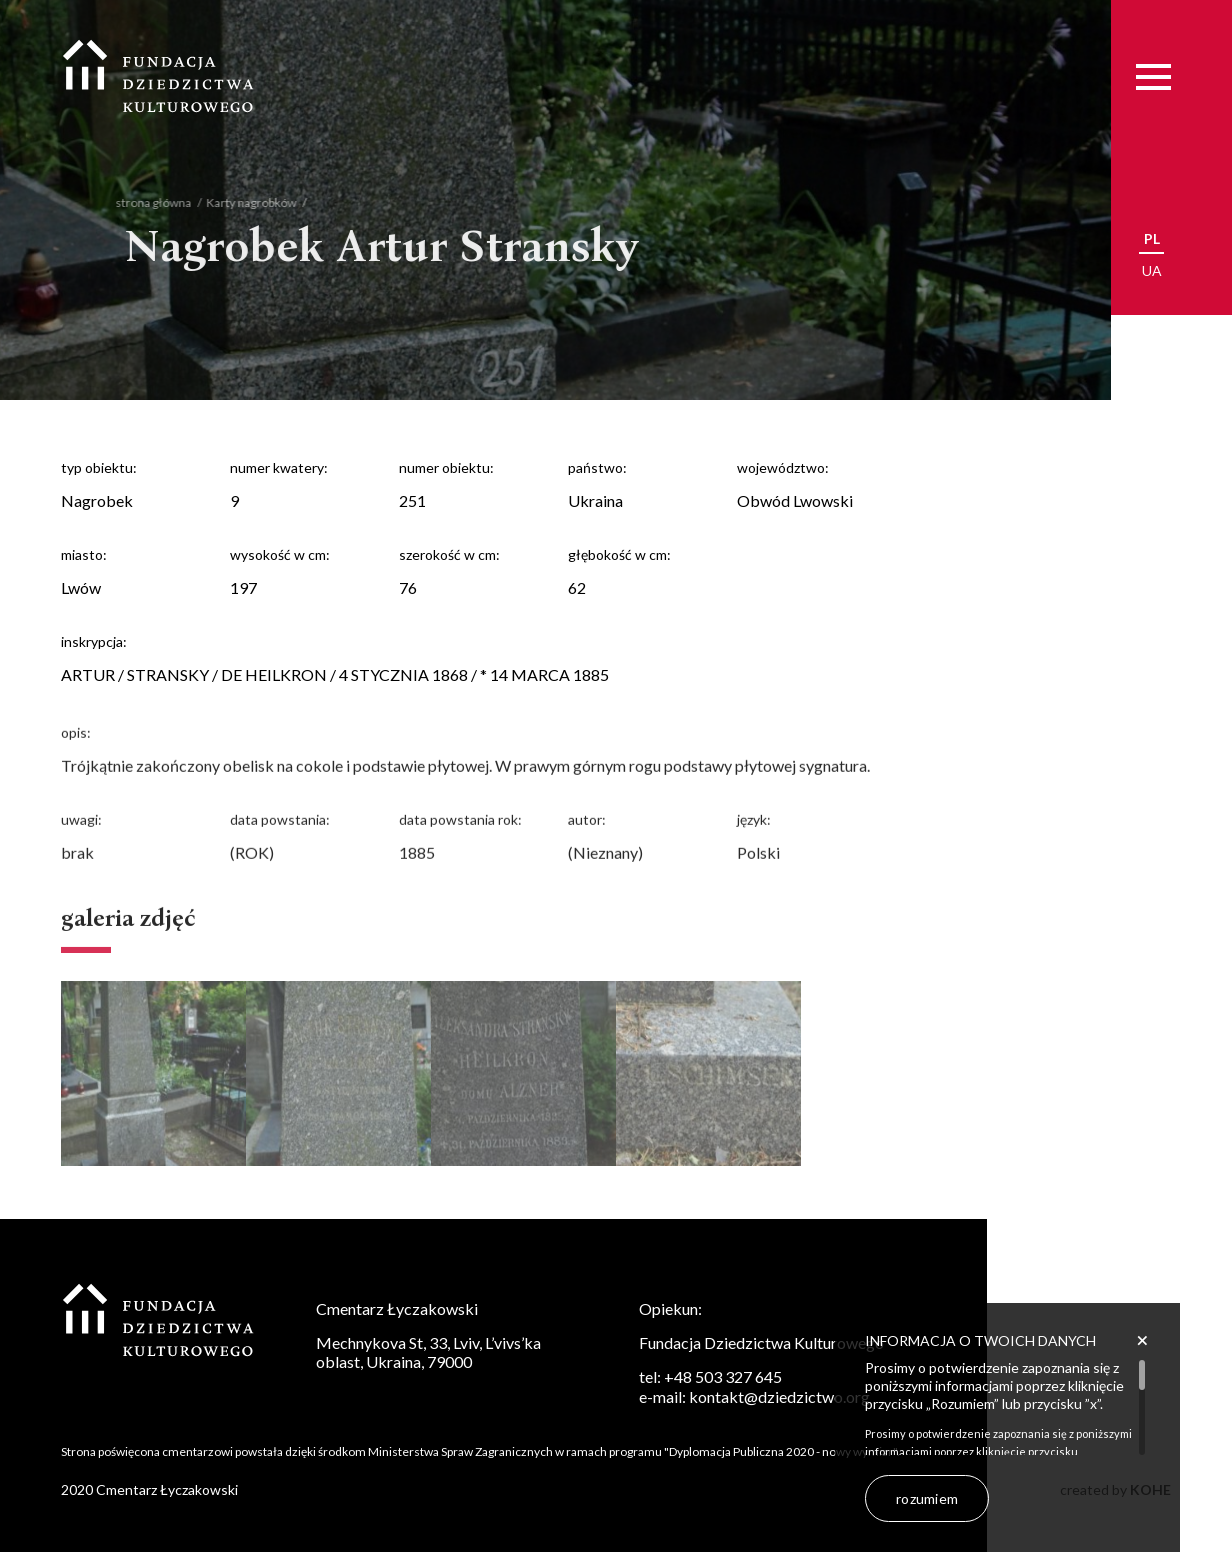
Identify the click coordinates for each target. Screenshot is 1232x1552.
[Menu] (1153, 76)
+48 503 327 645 (723, 1376)
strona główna (140, 202)
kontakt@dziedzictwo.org (779, 1396)
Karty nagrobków (238, 202)
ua (1152, 270)
